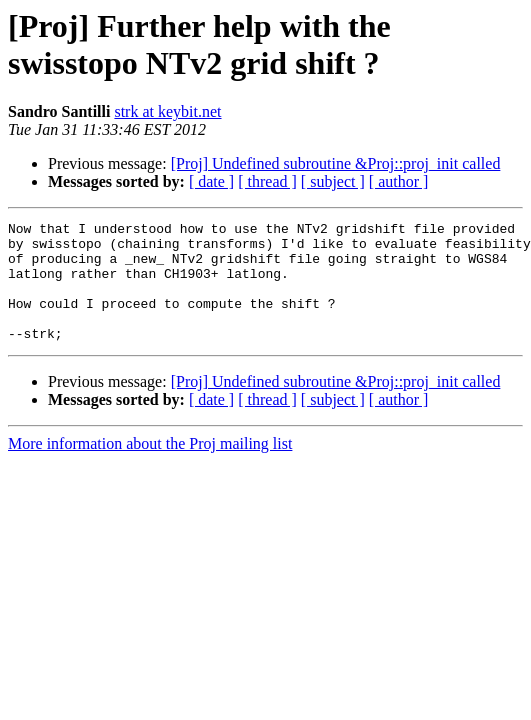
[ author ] (399, 181)
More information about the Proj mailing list (150, 467)
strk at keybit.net (167, 111)
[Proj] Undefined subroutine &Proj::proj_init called (336, 163)
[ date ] (211, 181)
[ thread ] (267, 181)
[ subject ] (333, 181)
